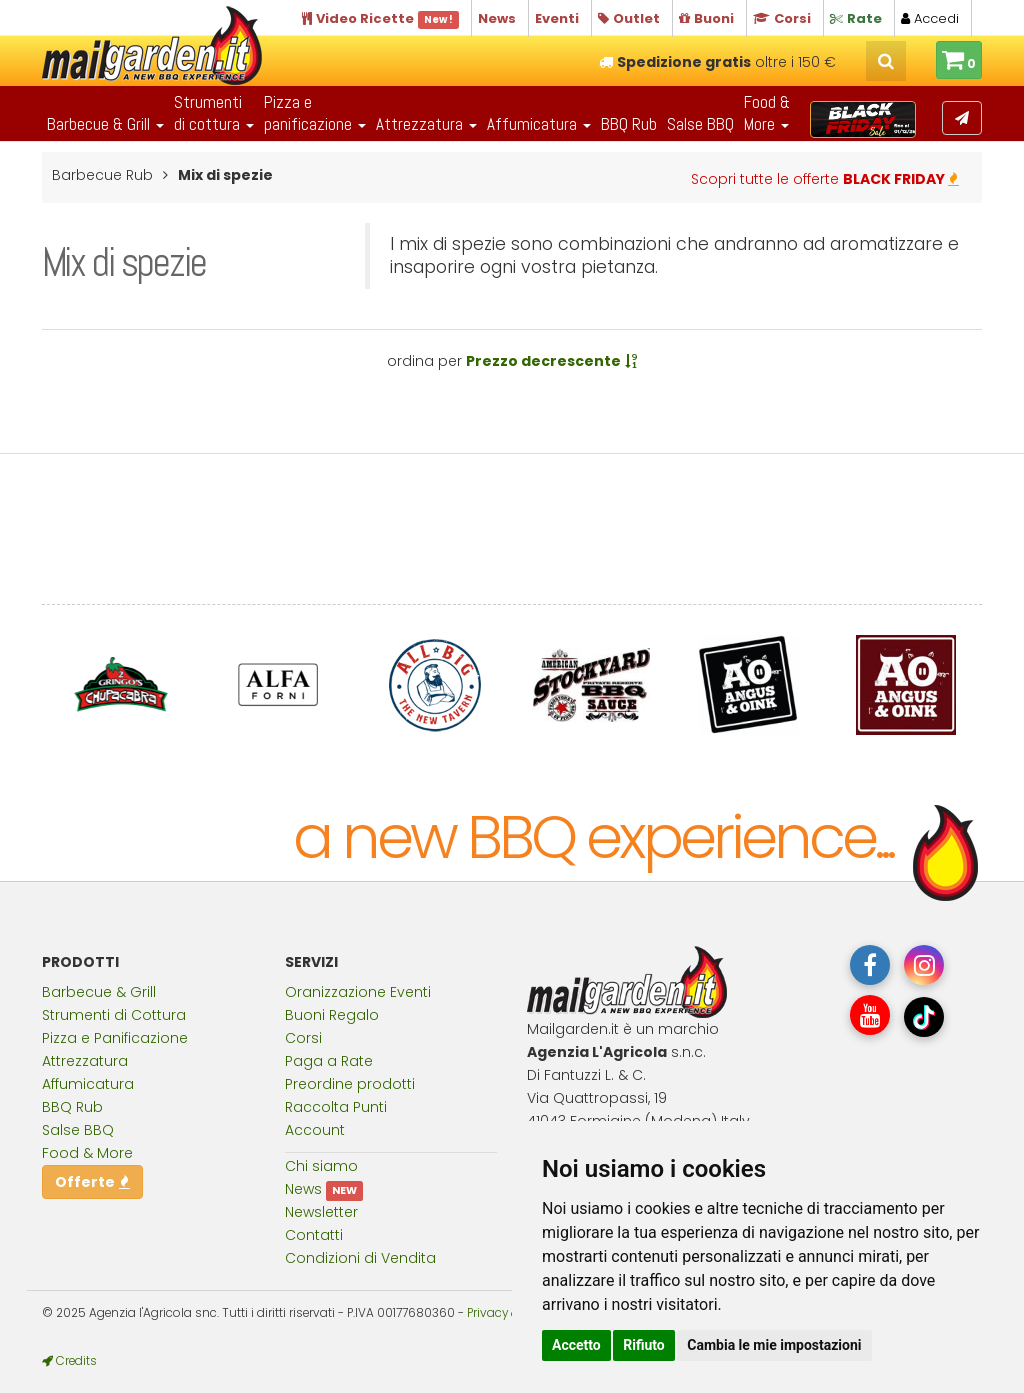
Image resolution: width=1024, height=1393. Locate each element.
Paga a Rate (329, 1061)
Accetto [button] (576, 1345)
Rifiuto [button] (644, 1345)
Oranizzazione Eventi (358, 992)
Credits (69, 1361)
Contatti (314, 1235)
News (303, 1189)
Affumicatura (88, 1084)
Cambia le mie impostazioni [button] (774, 1345)
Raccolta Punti (336, 1107)
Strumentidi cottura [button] (214, 113)
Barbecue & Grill (99, 992)
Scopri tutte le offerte (825, 179)
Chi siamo (321, 1166)
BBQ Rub (629, 124)
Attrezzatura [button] (426, 124)
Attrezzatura (85, 1061)
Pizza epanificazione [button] (315, 113)
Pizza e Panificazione (115, 1038)
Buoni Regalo (332, 1015)
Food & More (87, 1153)
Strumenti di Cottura (114, 1015)
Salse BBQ (700, 124)
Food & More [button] (767, 113)
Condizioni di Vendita (360, 1258)
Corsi (303, 1038)
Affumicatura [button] (539, 124)
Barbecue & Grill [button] (105, 124)
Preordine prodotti (350, 1084)
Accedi (930, 18)
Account (315, 1130)
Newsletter (321, 1212)
